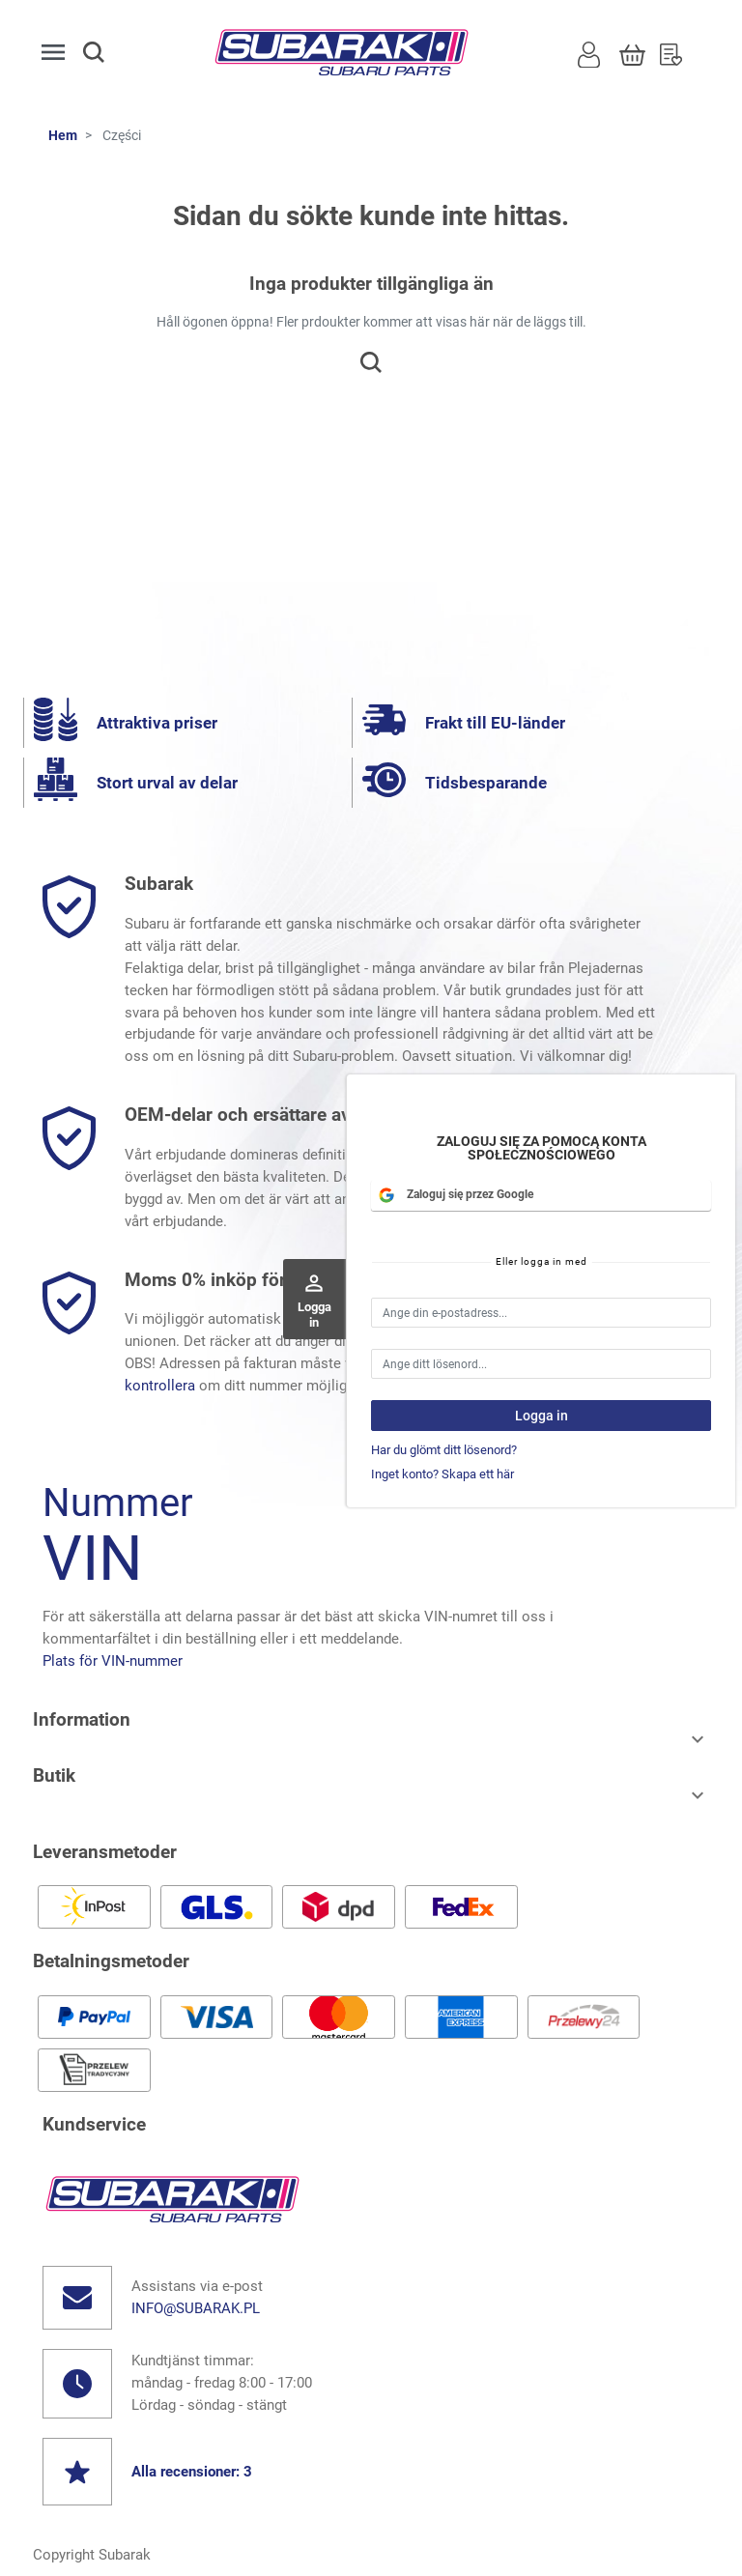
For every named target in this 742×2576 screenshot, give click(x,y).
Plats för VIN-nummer (113, 1661)
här (526, 1385)
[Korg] (632, 52)
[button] (111, 52)
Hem (62, 135)
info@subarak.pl (195, 2308)
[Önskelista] (671, 52)
